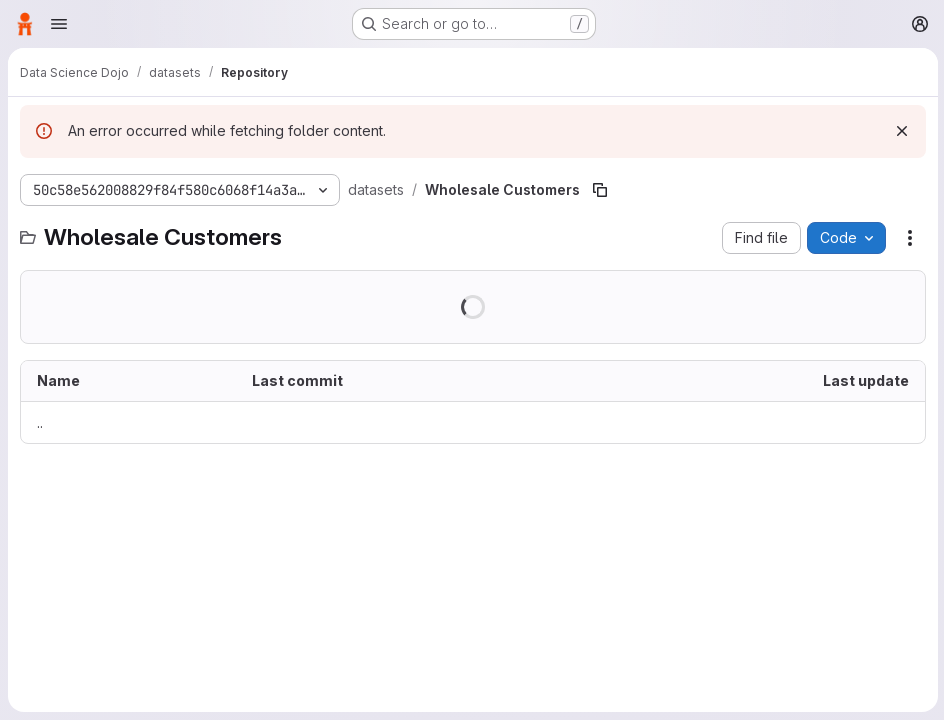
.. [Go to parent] (40, 422)
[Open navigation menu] (59, 24)
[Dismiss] (900, 131)
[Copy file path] (600, 190)
